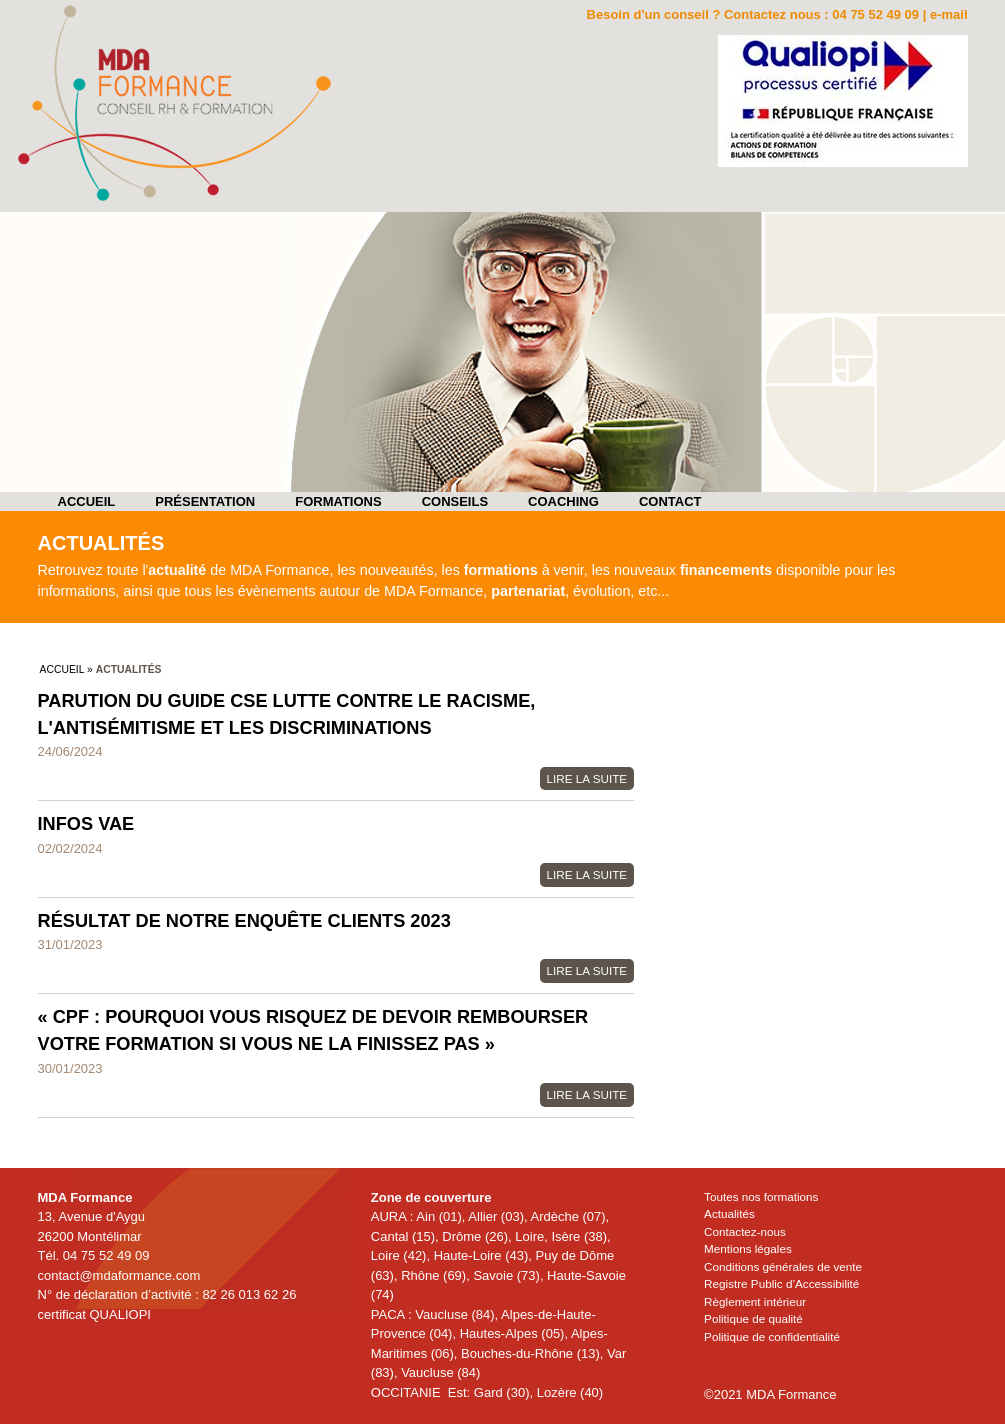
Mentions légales (748, 1248)
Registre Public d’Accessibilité (781, 1283)
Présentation (205, 501)
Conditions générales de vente (783, 1266)
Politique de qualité (753, 1318)
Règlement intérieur (755, 1301)
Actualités (729, 1213)
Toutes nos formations (761, 1196)
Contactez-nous (745, 1231)
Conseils (455, 501)
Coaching (563, 501)
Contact (670, 501)
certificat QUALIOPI (94, 1314)
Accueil (87, 501)
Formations (338, 501)
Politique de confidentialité (772, 1336)
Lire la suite (587, 778)
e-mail (949, 14)
